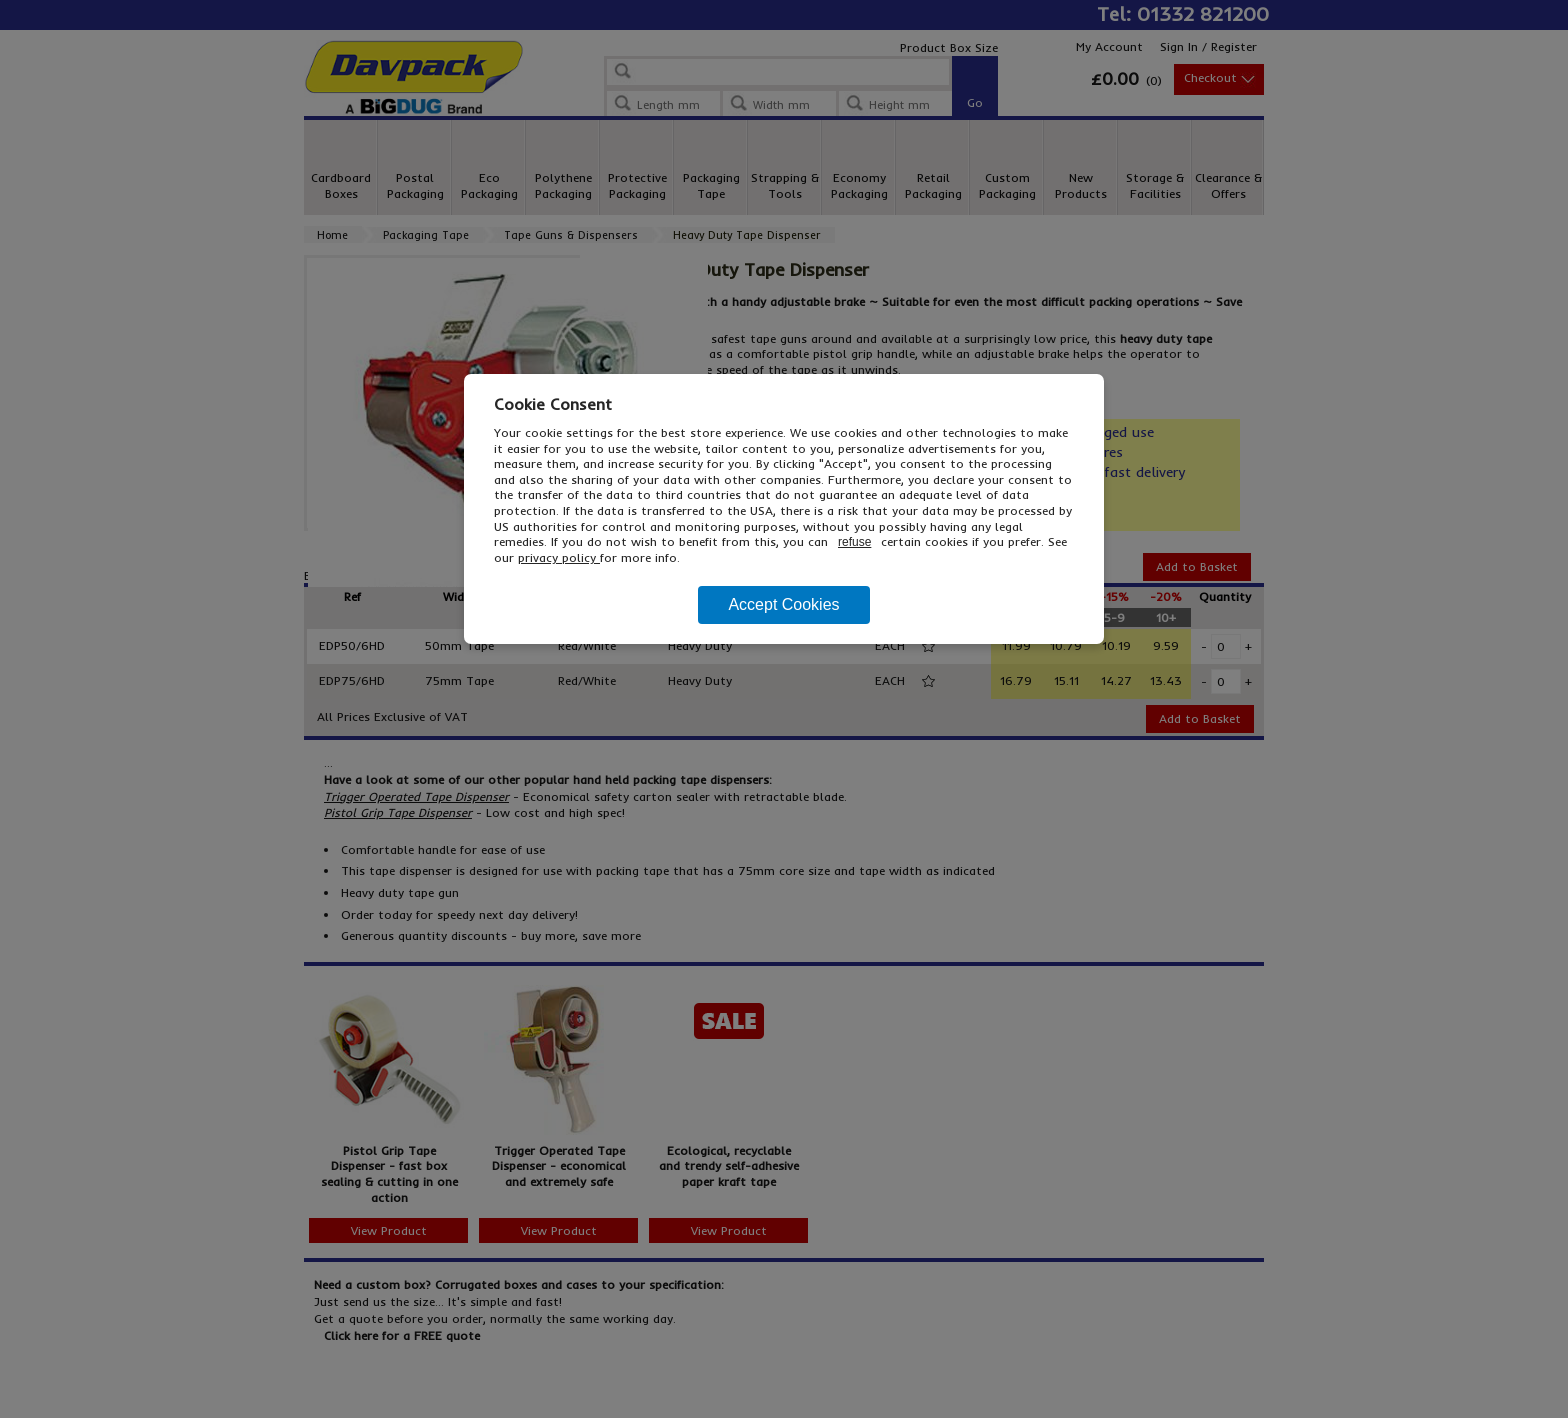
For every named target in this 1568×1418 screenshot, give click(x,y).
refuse (854, 542)
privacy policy (559, 557)
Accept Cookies (783, 604)
